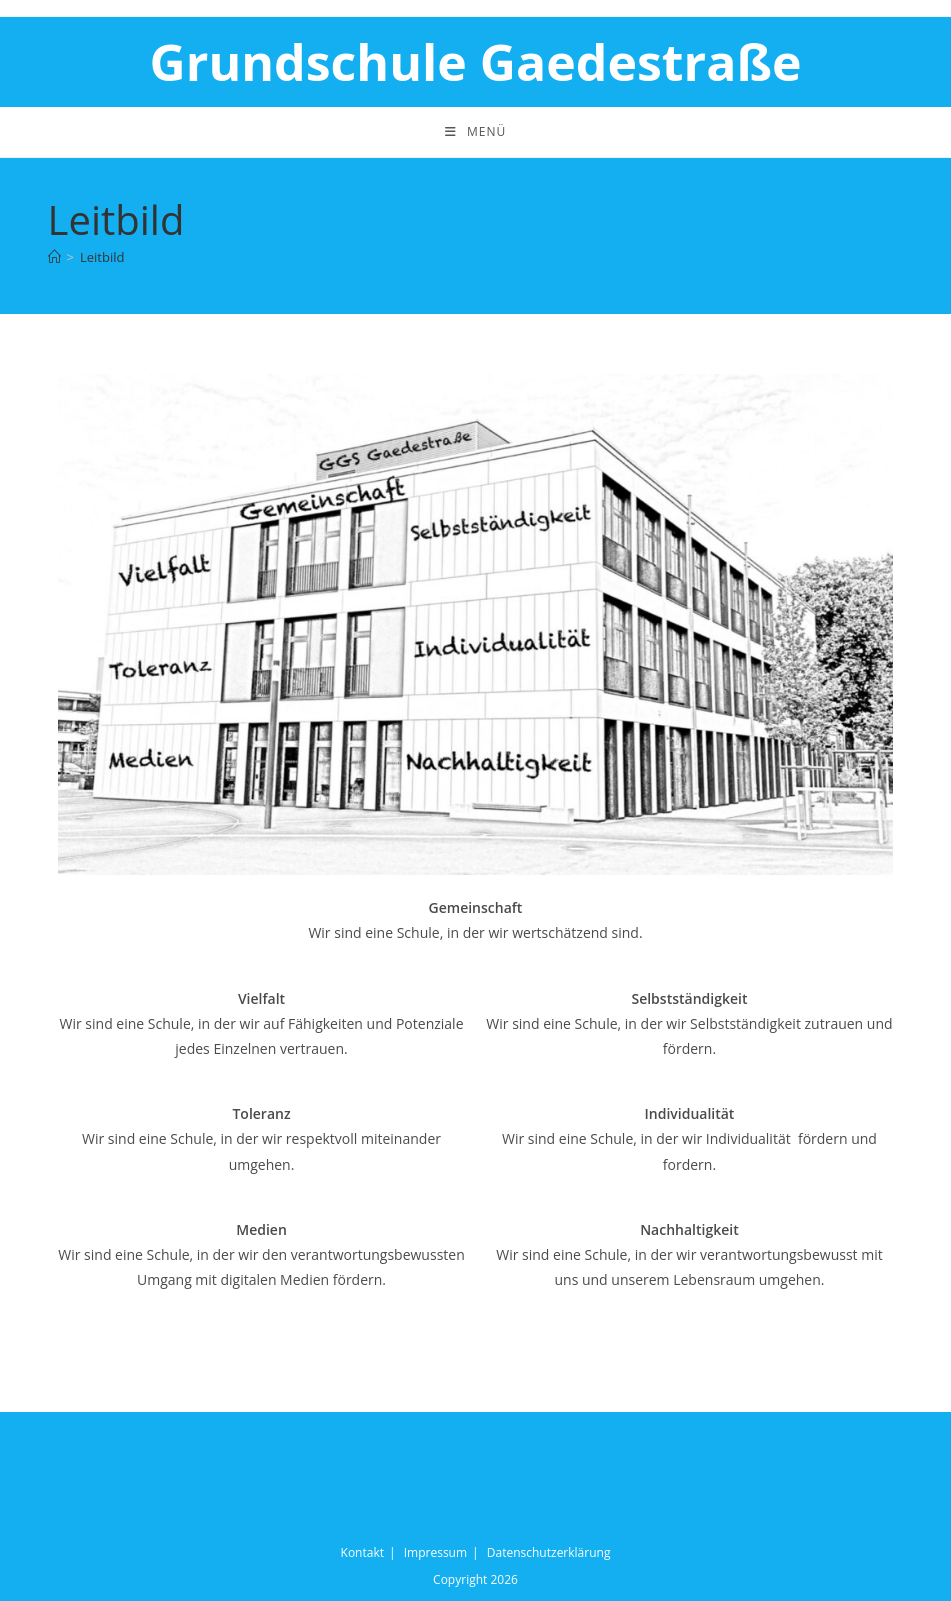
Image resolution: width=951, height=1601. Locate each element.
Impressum (435, 1552)
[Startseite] (54, 257)
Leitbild (102, 257)
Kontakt (362, 1552)
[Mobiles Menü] (475, 132)
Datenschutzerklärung (549, 1552)
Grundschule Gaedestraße (475, 62)
